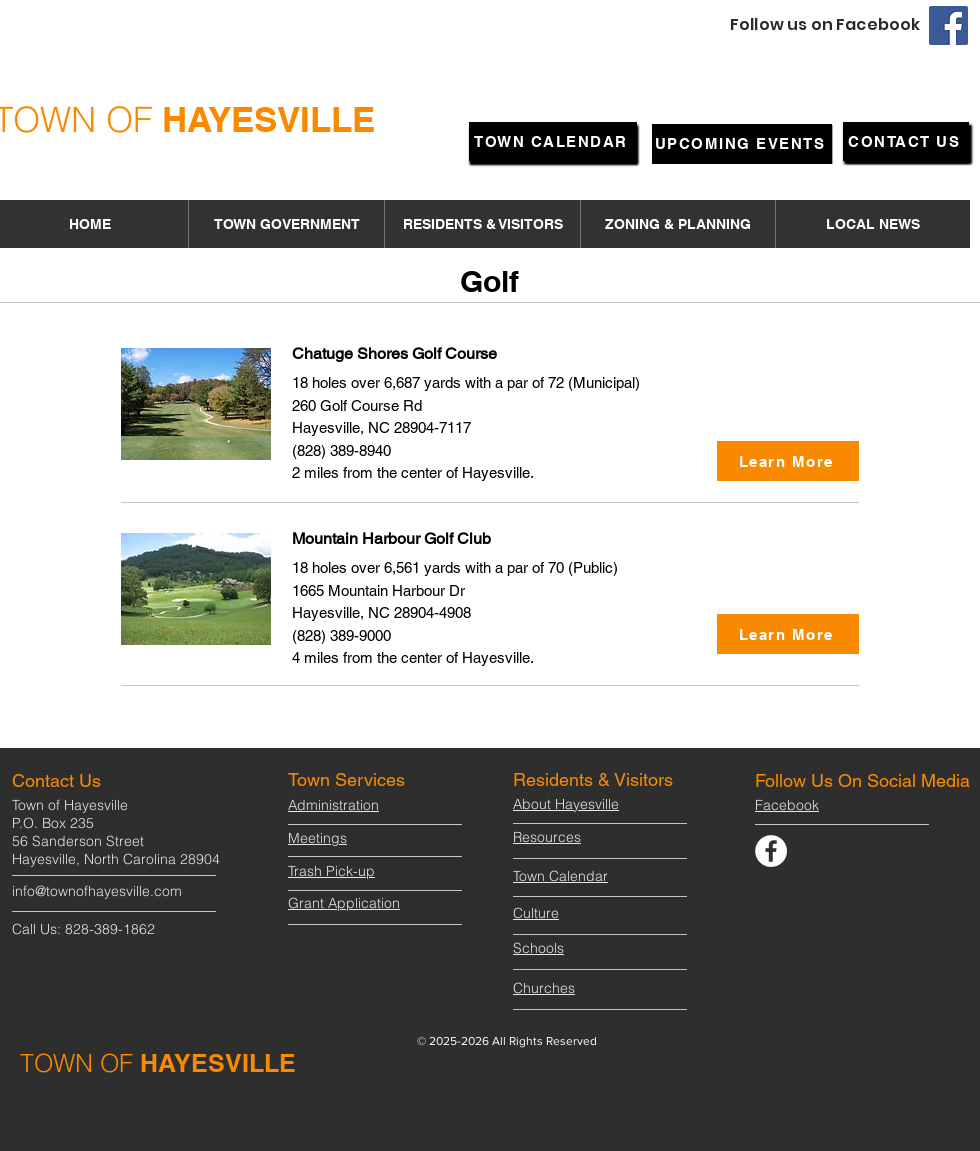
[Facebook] (948, 25)
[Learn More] (788, 461)
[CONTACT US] (906, 141)
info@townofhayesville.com (97, 891)
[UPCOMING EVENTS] (742, 143)
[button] (286, 224)
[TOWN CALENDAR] (553, 141)
